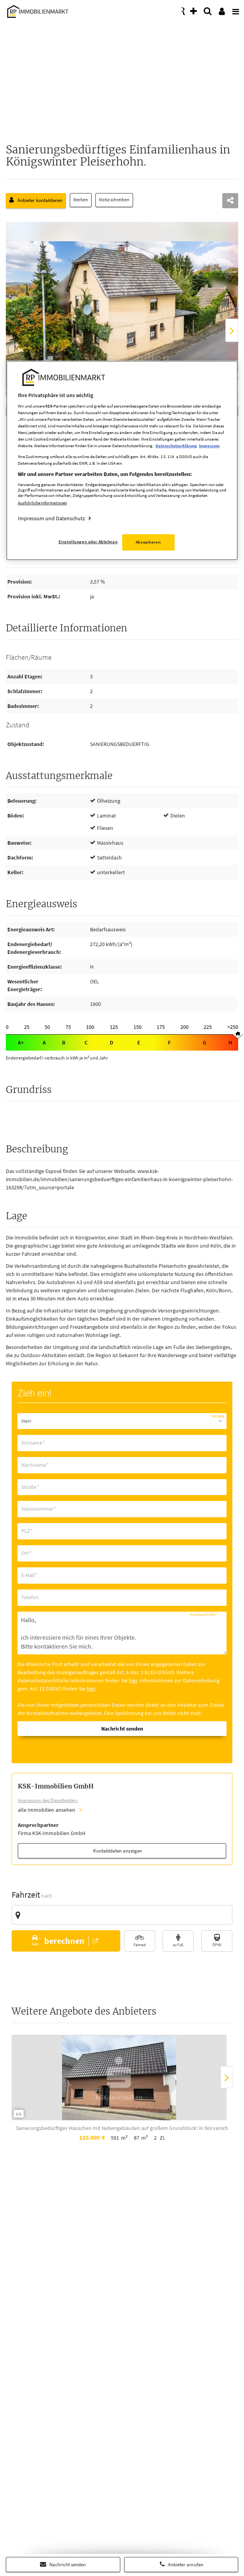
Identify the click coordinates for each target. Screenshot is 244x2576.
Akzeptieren (148, 542)
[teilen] (230, 201)
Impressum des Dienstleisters (48, 1800)
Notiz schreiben (115, 200)
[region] (122, 461)
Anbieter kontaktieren (35, 200)
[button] (66, 1941)
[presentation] (234, 9)
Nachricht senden (63, 2563)
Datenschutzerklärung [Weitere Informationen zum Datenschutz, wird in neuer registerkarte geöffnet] (176, 446)
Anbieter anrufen (181, 2563)
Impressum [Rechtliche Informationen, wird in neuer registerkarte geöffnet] (209, 446)
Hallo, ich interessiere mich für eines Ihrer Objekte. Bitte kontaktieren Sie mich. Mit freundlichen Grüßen (122, 1633)
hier (133, 1680)
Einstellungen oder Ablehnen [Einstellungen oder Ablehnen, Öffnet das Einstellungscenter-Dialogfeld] (88, 541)
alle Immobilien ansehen (46, 1809)
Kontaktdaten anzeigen (118, 1850)
